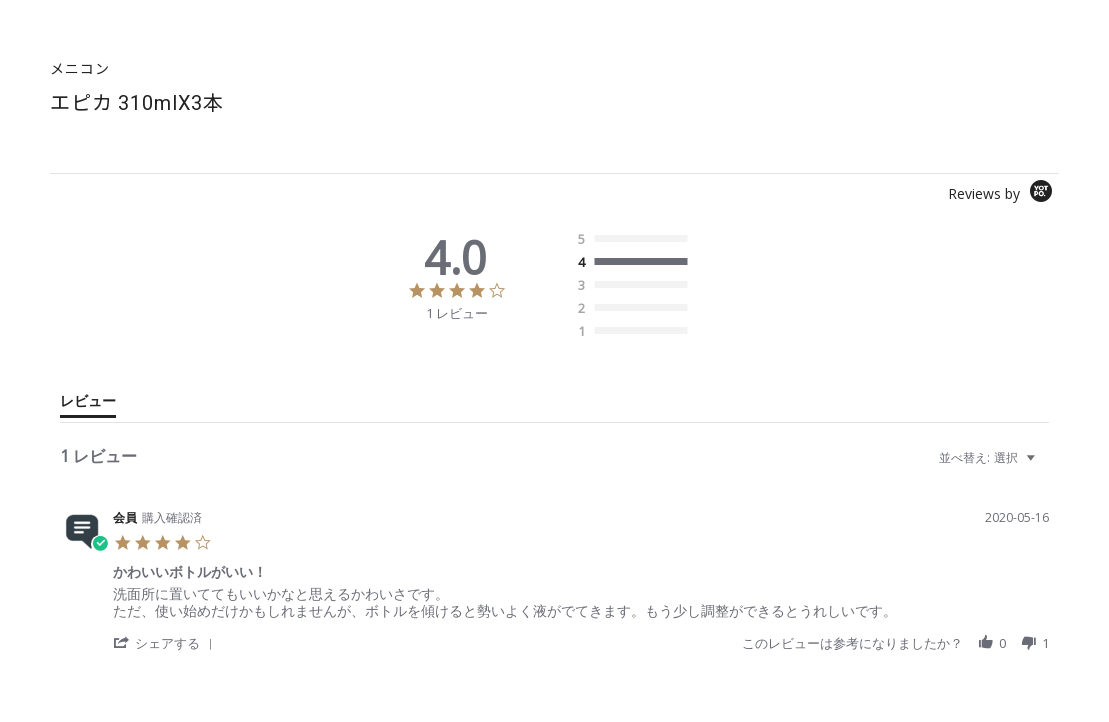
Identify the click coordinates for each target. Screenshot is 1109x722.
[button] (166, 642)
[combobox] (989, 457)
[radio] (637, 240)
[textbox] (1044, 465)
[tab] (88, 405)
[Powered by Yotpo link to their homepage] (1003, 193)
